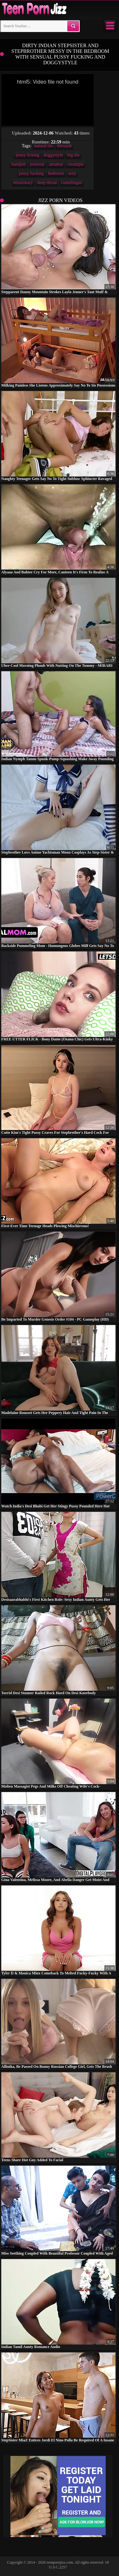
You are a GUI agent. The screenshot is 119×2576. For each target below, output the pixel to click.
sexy (72, 173)
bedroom (56, 173)
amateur (56, 164)
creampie (76, 164)
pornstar (37, 164)
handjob (18, 164)
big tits (73, 155)
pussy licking (27, 155)
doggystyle (53, 155)
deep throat (47, 182)
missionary (23, 182)
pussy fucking (31, 173)
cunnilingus (71, 182)
